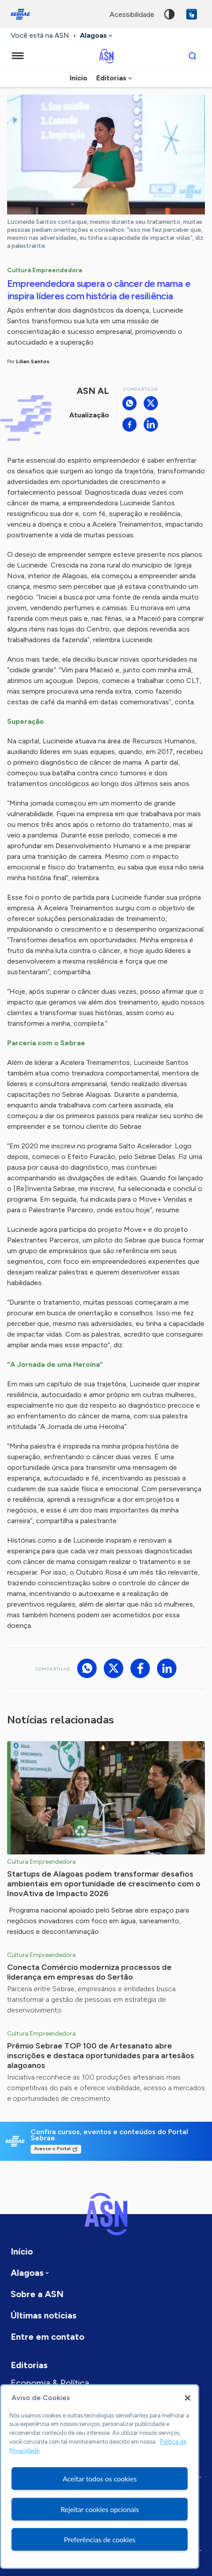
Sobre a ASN (37, 2294)
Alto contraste (169, 14)
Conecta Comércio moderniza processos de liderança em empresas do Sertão (89, 1972)
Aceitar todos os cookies (100, 2478)
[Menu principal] (18, 56)
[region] (99, 2476)
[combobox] (97, 36)
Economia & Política (50, 2383)
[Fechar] (187, 2398)
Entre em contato (47, 2336)
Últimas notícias (43, 2315)
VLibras (191, 14)
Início (78, 78)
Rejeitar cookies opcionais (99, 2509)
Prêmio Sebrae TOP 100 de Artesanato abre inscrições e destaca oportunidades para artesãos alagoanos (100, 2055)
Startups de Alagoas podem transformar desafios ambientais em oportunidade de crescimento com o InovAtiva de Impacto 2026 (103, 1883)
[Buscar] (192, 56)
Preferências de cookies (99, 2539)
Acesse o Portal (52, 2149)
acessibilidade (132, 14)
